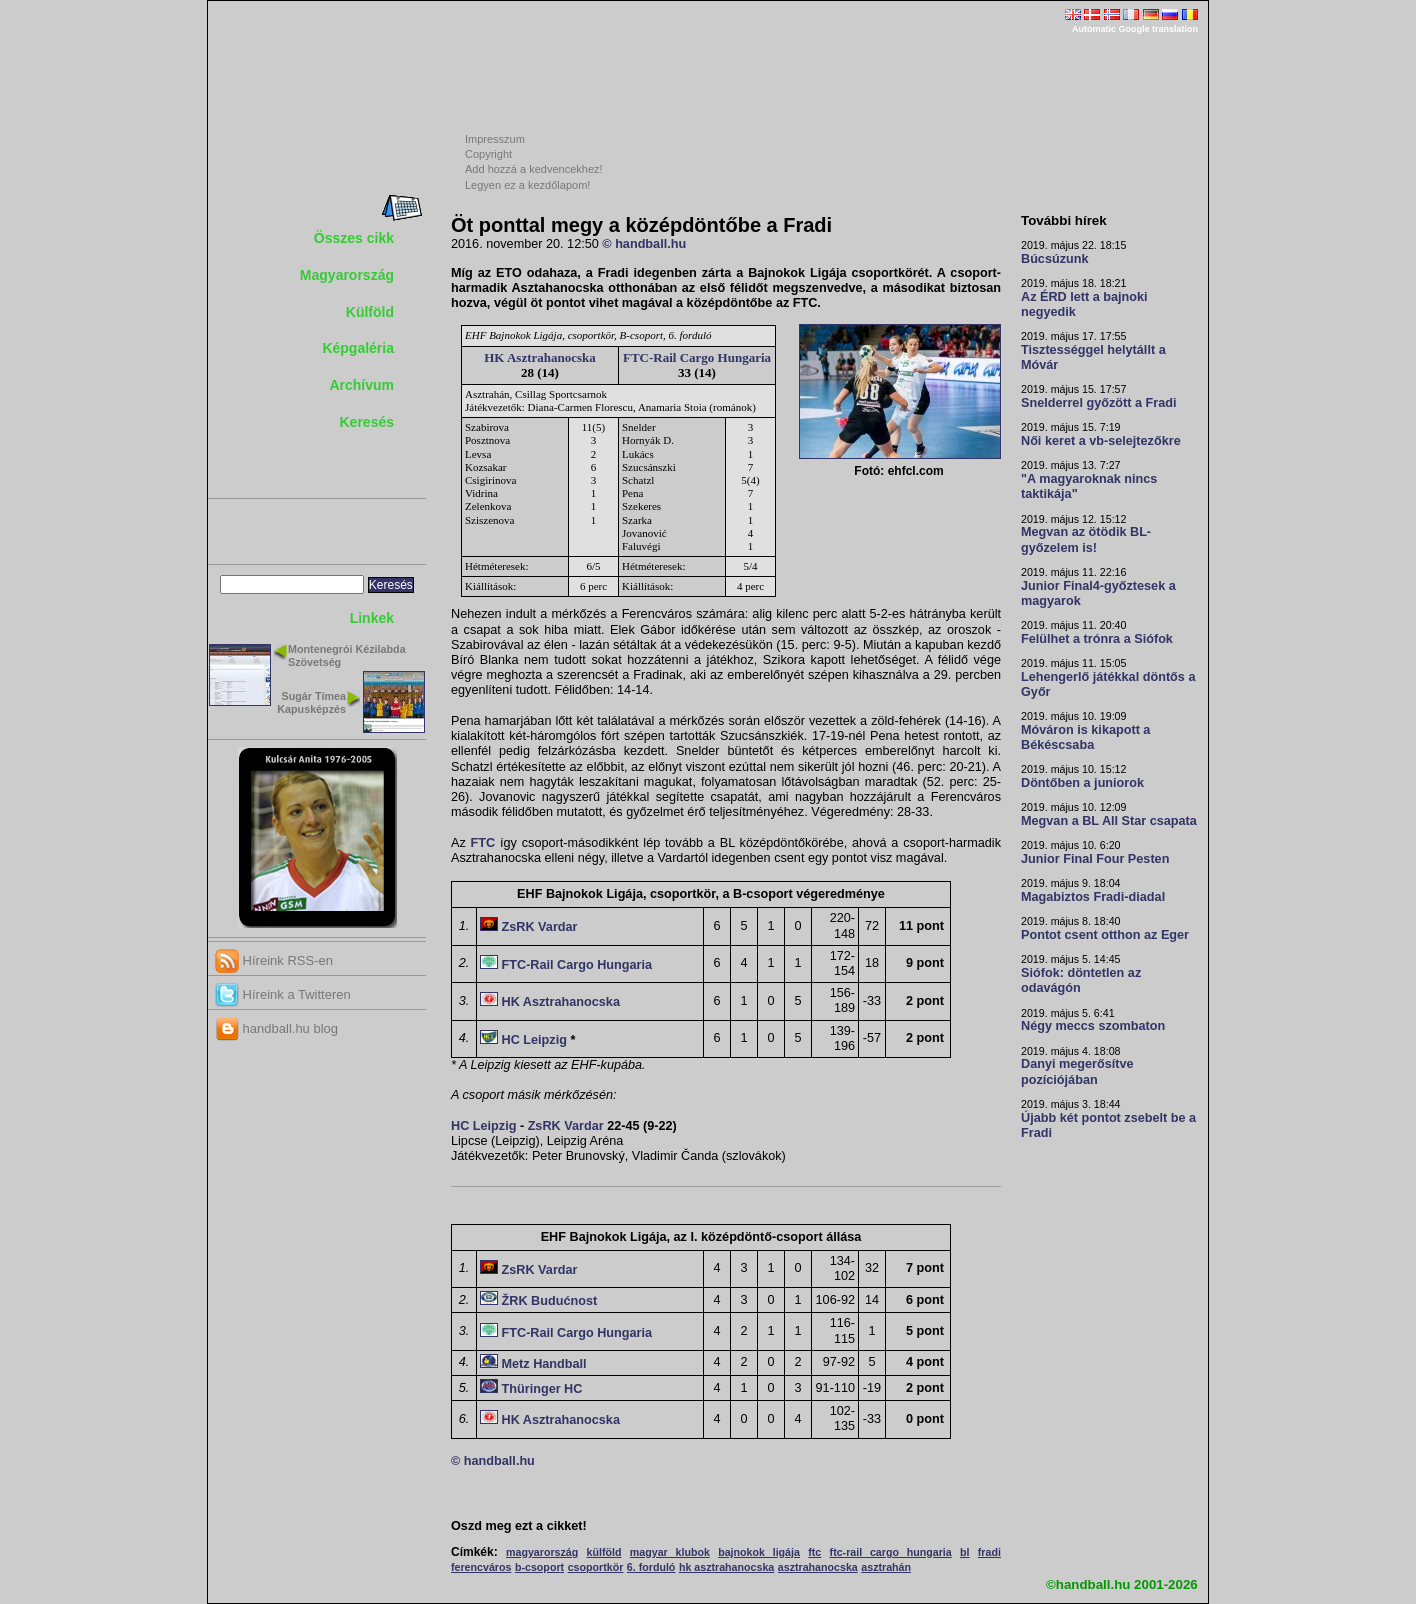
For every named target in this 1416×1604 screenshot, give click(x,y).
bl (964, 1552)
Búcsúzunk (1055, 259)
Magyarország (347, 275)
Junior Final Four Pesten (1095, 859)
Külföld (370, 312)
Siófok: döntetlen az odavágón (1081, 980)
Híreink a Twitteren (283, 994)
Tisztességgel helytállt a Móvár (1093, 357)
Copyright (488, 154)
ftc (814, 1552)
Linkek (372, 618)
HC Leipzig (534, 1040)
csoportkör (596, 1567)
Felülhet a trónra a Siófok (1097, 639)
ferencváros (481, 1567)
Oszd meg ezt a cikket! (519, 1526)
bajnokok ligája (759, 1552)
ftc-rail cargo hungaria (891, 1552)
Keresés (367, 422)
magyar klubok (670, 1552)
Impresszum (495, 139)
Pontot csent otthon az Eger (1105, 935)
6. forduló (651, 1567)
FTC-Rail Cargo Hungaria (697, 357)
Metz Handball (544, 1364)
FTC (483, 843)
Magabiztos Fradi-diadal (1093, 897)
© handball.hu (644, 244)
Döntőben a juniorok (1082, 783)
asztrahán (886, 1567)
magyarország (542, 1552)
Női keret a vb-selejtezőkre (1101, 441)
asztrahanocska (818, 1567)
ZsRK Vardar (540, 927)
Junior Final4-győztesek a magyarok (1098, 593)
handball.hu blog (276, 1028)
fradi (989, 1552)
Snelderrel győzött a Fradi (1098, 403)
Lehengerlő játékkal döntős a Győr (1108, 684)
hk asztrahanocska (726, 1567)
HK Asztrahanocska (540, 357)
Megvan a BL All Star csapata (1109, 821)
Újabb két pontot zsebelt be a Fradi (1108, 1125)
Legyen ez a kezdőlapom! (527, 185)
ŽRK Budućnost (550, 1301)
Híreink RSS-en (274, 960)
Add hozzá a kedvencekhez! (534, 169)
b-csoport (539, 1567)
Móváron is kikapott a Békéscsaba (1085, 737)
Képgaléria (358, 348)
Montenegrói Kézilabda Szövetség (347, 655)
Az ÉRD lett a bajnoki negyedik (1084, 304)
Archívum (361, 385)
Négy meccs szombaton (1093, 1026)
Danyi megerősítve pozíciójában (1077, 1071)
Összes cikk (354, 238)
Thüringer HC (542, 1389)
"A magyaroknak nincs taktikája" (1089, 486)
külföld (604, 1552)
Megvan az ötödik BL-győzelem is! (1086, 539)
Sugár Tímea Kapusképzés (311, 702)
